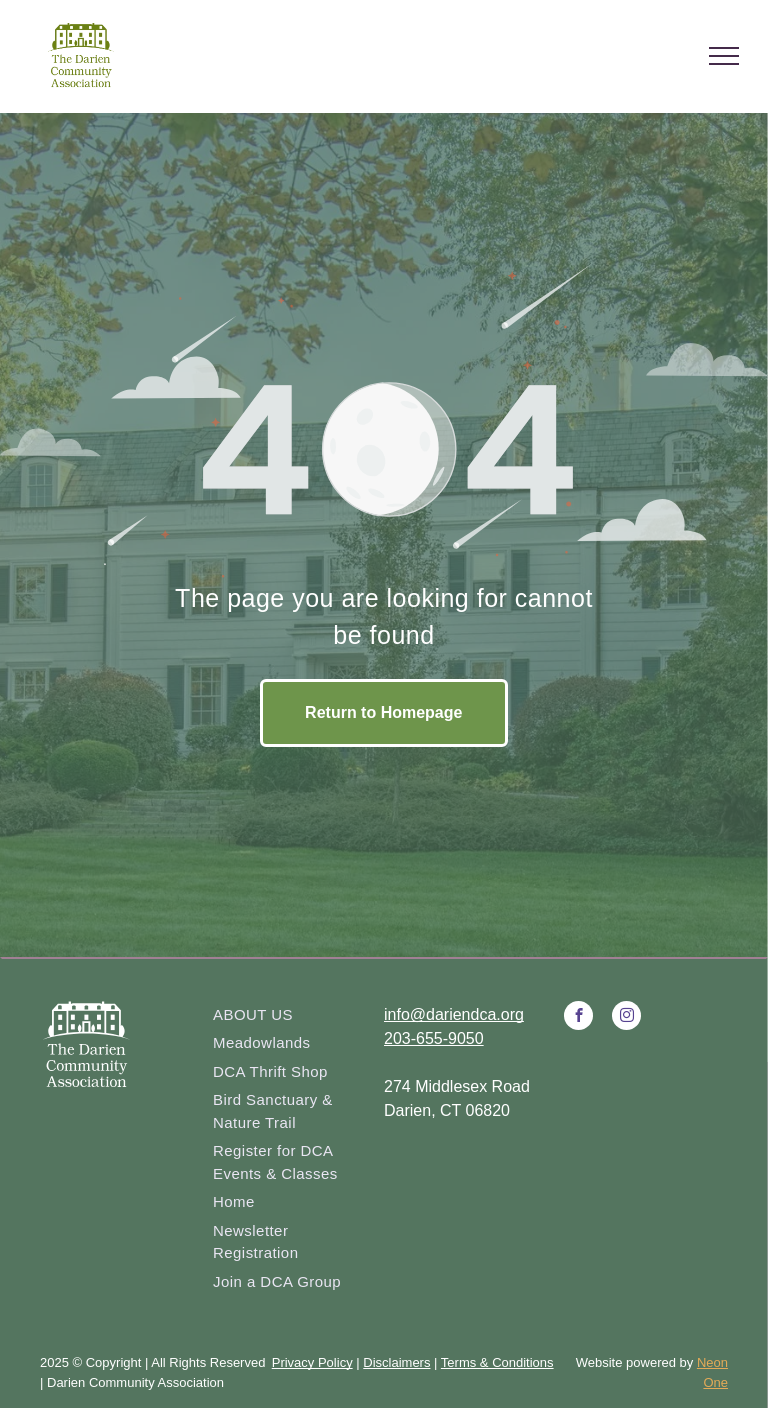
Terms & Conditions (497, 1362)
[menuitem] (291, 1015)
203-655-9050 (434, 1038)
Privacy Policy (312, 1362)
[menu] (724, 56)
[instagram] (626, 1018)
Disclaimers (396, 1362)
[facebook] (578, 1018)
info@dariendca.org (454, 1014)
